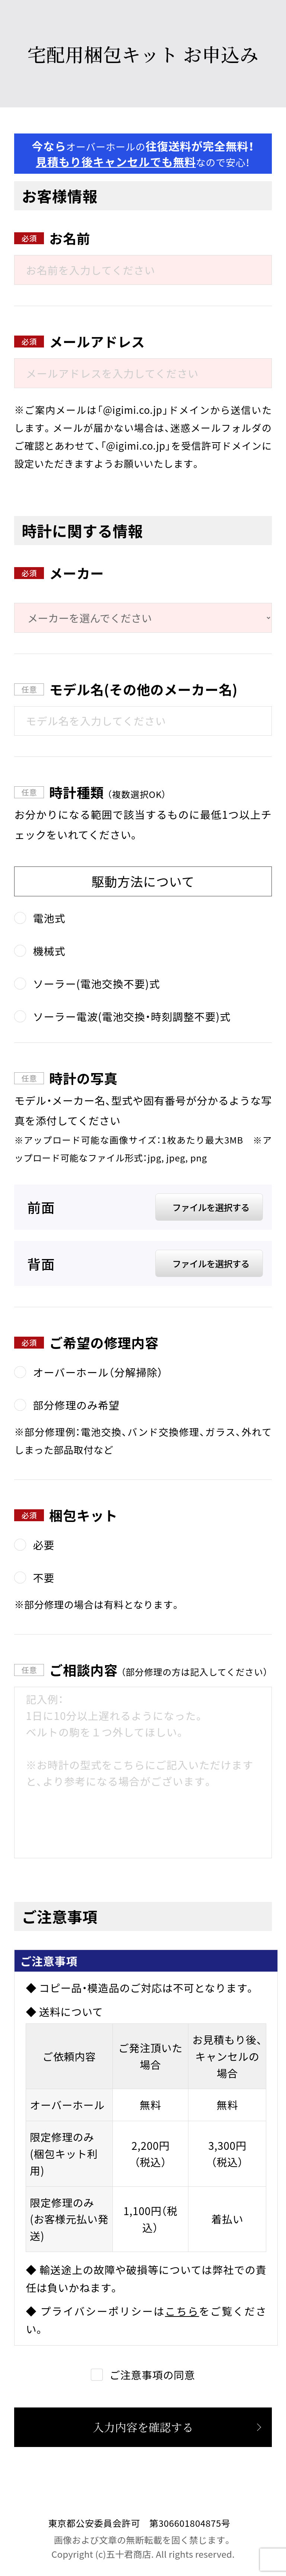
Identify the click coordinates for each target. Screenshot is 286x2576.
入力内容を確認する (143, 2427)
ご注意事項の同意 (152, 2374)
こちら (182, 2310)
